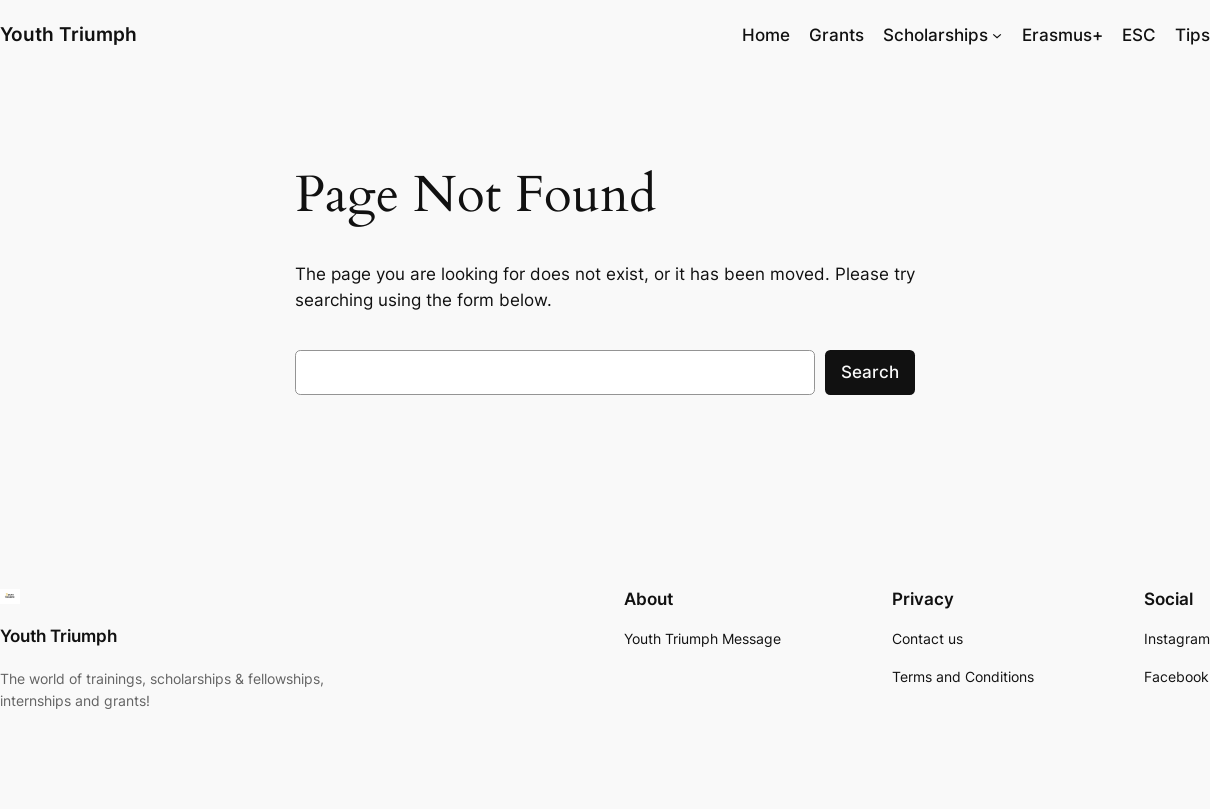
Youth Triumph (68, 34)
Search (870, 372)
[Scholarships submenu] (997, 35)
